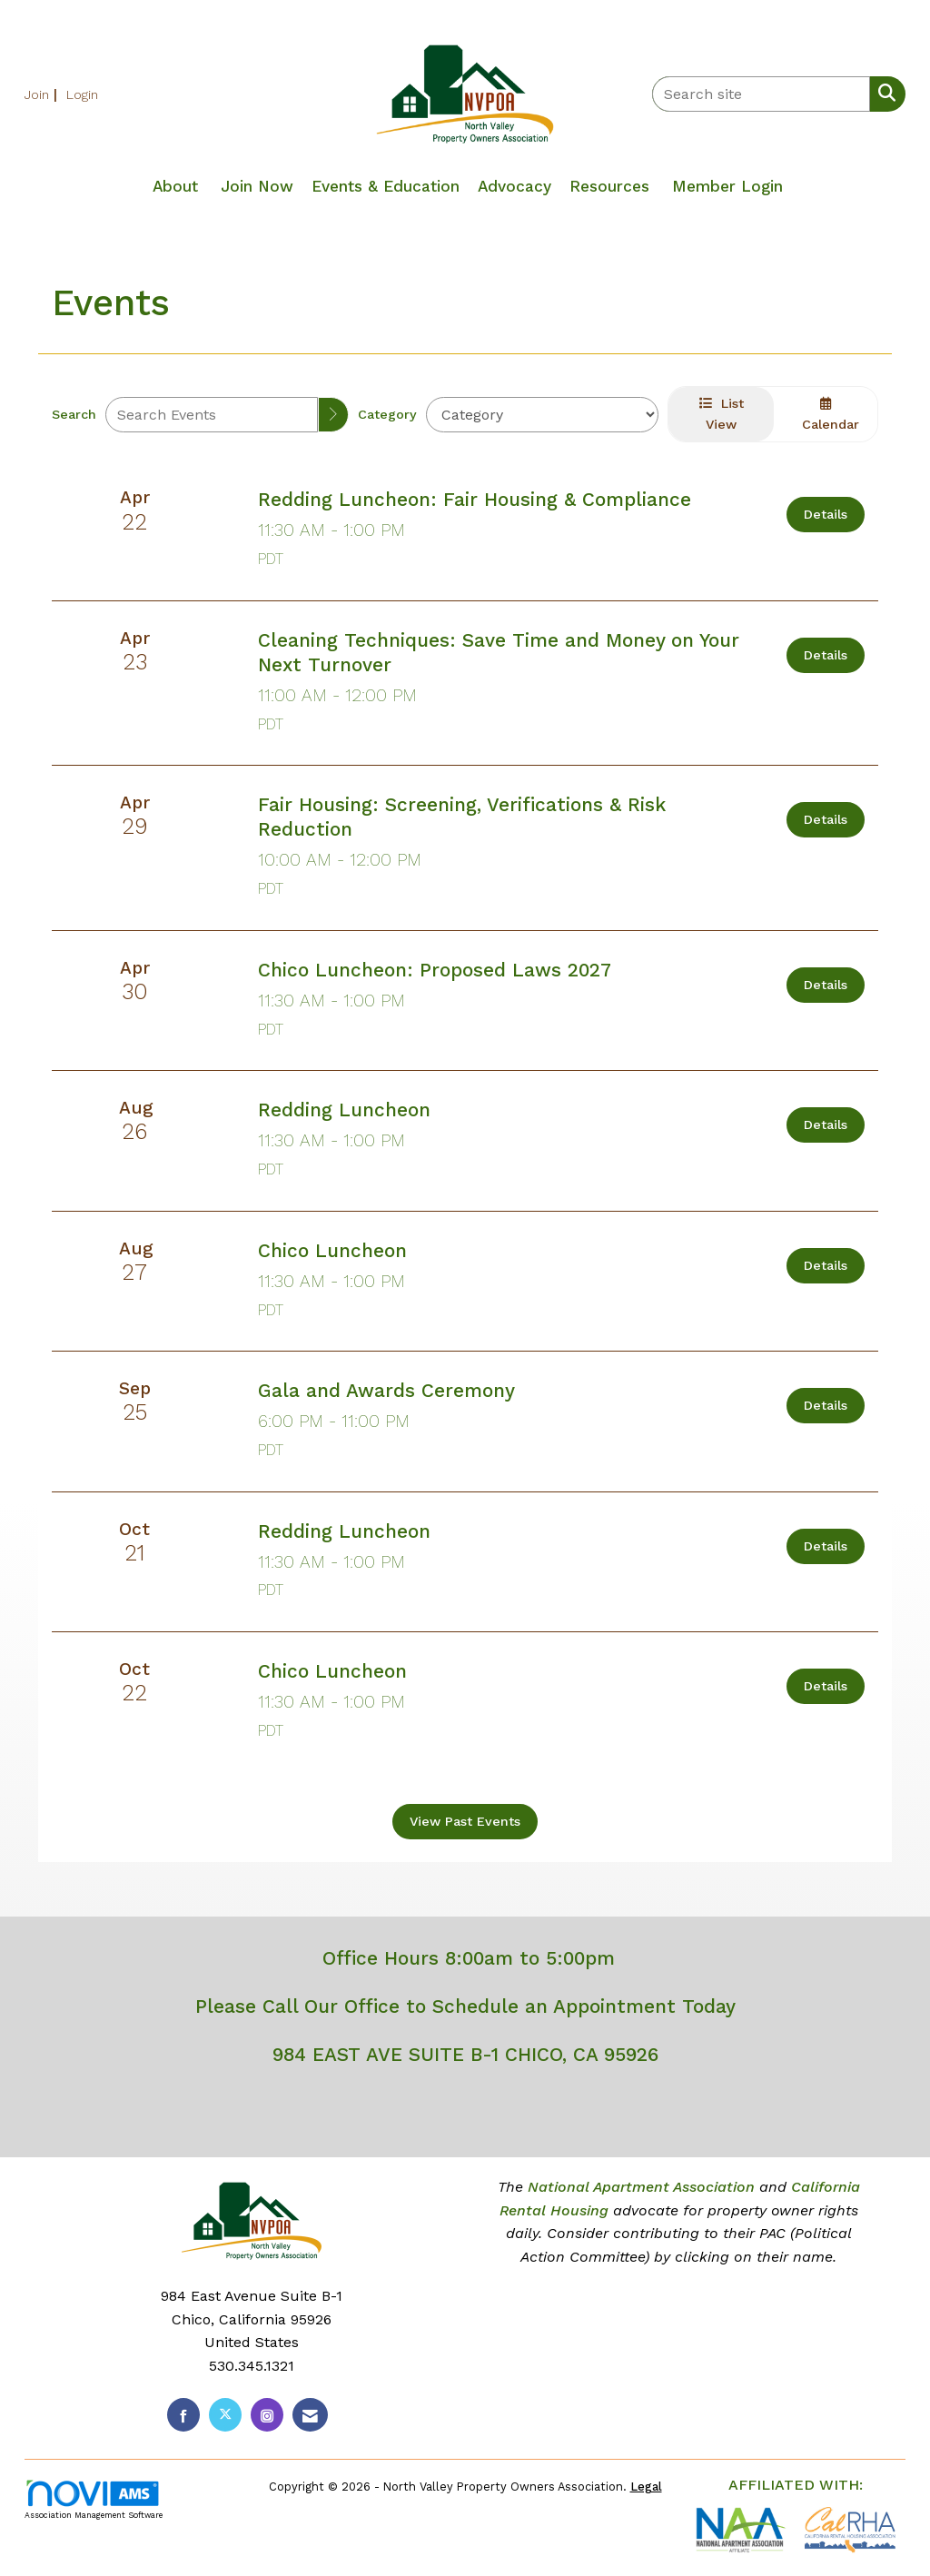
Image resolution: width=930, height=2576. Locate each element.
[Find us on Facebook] (183, 2415)
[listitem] (43, 94)
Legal (646, 2486)
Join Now (257, 186)
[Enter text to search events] (211, 414)
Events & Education (386, 186)
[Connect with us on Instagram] (267, 2415)
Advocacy (514, 186)
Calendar (826, 414)
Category (387, 414)
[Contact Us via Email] (310, 2415)
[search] (333, 414)
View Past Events (465, 1821)
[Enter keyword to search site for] (761, 94)
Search (74, 414)
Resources (609, 186)
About (175, 186)
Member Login (727, 186)
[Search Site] (883, 92)
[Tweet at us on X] (225, 2415)
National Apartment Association (641, 2186)
